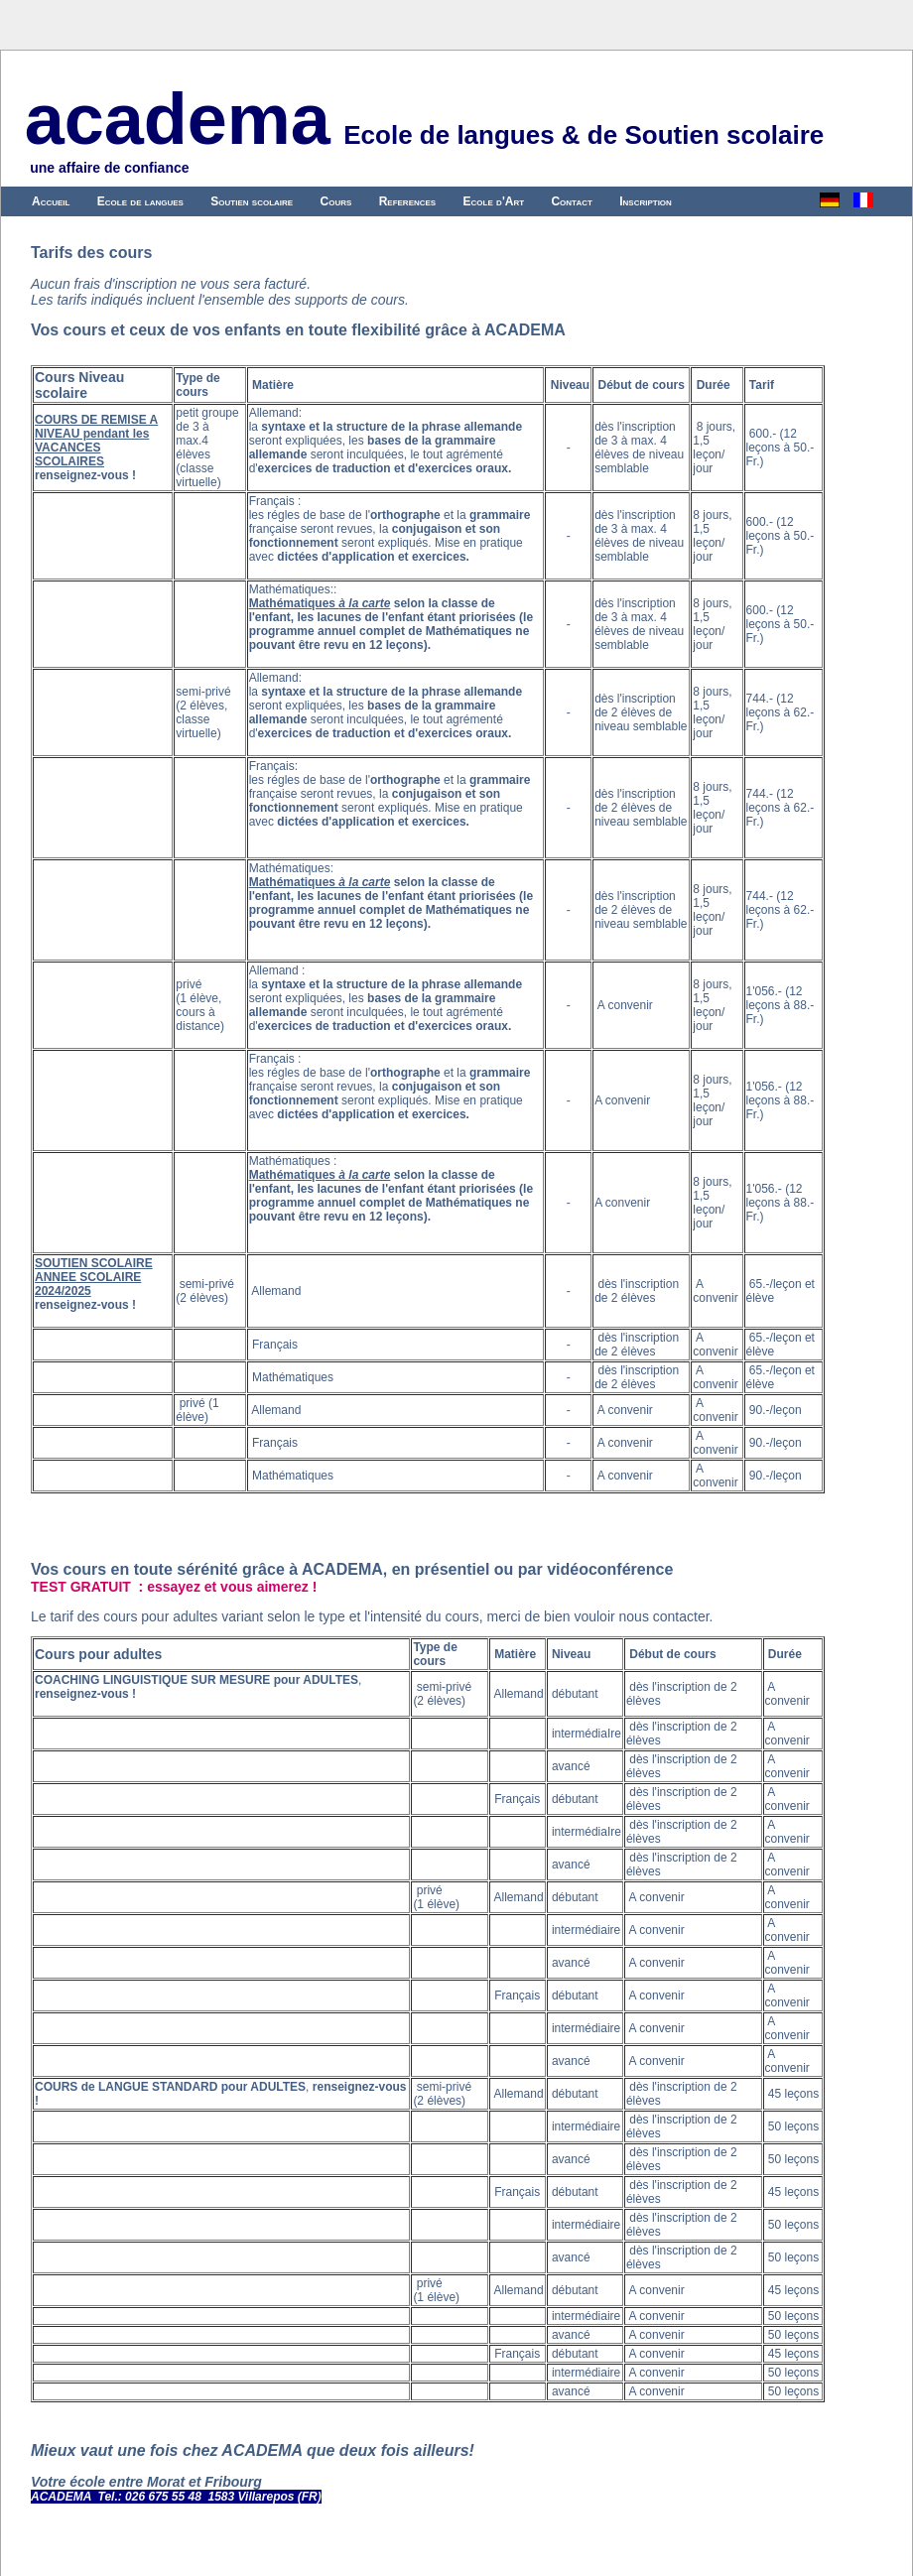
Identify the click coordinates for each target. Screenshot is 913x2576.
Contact (571, 201)
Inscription (645, 201)
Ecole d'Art (494, 201)
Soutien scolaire (251, 201)
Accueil (50, 201)
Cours (336, 201)
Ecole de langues (140, 201)
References (408, 201)
